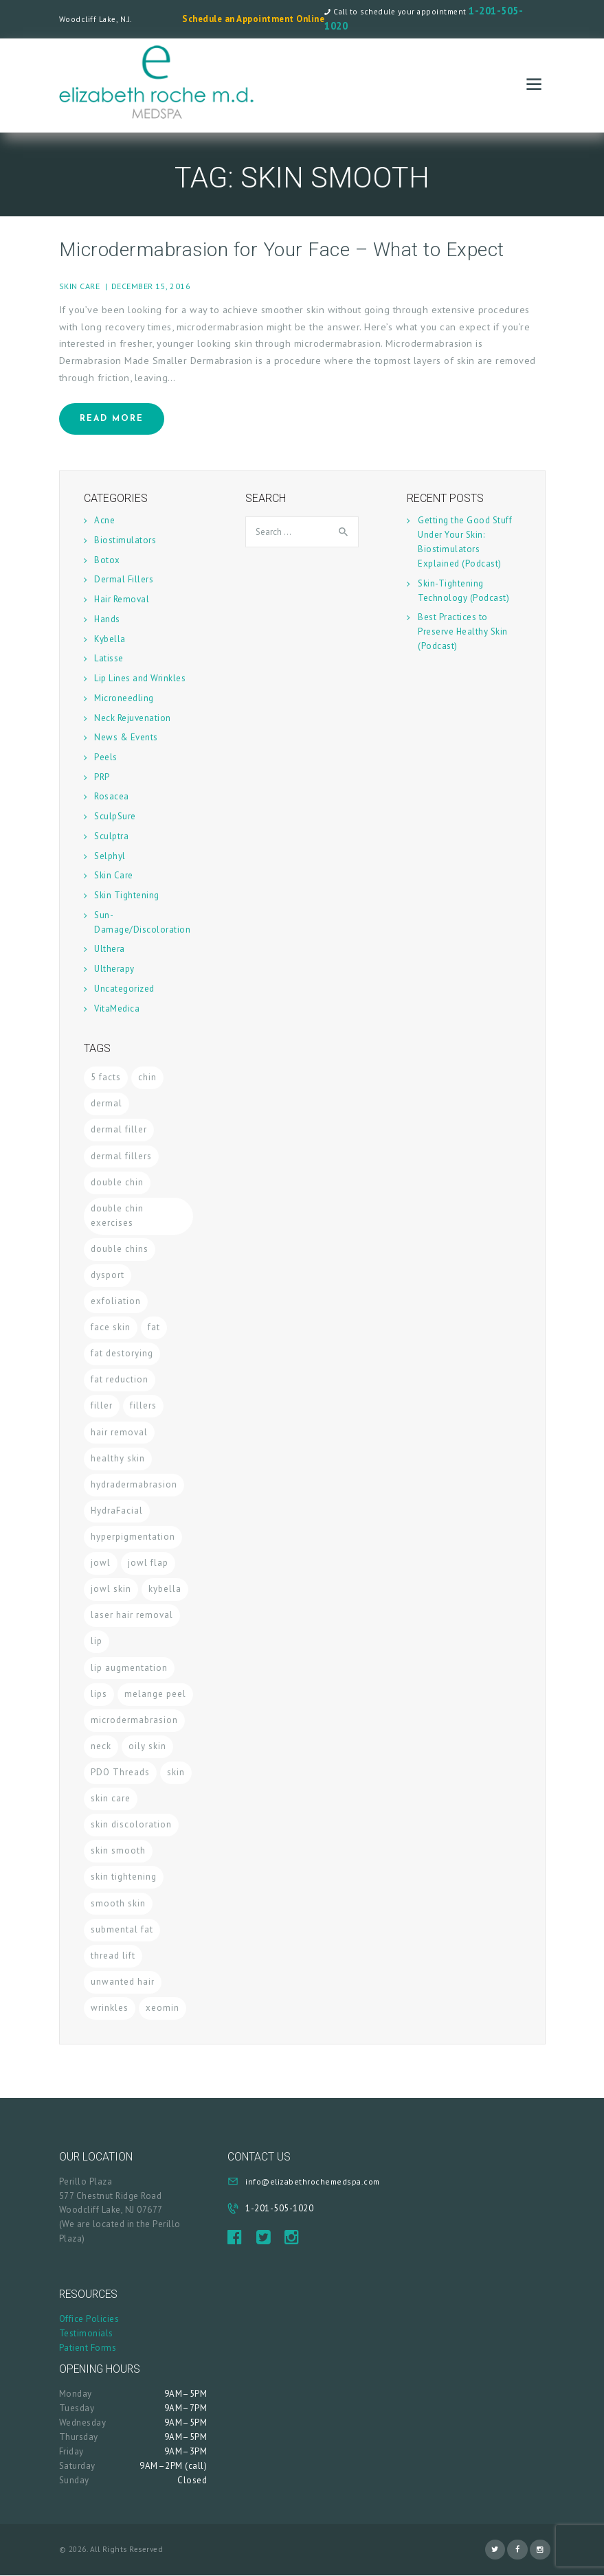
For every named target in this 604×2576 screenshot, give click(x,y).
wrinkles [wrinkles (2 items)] (109, 2008)
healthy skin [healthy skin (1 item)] (118, 1458)
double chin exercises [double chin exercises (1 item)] (117, 1215)
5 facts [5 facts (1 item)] (106, 1077)
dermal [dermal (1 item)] (106, 1103)
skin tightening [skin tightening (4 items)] (124, 1876)
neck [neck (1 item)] (101, 1746)
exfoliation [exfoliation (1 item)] (116, 1301)
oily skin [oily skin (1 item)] (147, 1746)
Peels (106, 757)
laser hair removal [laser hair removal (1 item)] (132, 1615)
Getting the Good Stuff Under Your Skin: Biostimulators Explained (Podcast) (465, 541)
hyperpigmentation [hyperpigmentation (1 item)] (133, 1536)
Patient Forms (88, 2347)
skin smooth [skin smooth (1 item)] (118, 1850)
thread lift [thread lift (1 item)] (113, 1955)
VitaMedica (116, 1008)
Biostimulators (125, 540)
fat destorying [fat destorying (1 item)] (122, 1353)
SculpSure (115, 816)
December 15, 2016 (151, 286)
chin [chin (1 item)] (147, 1077)
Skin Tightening (126, 895)
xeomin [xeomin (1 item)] (162, 2008)
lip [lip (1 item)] (96, 1641)
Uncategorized (124, 988)
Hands (107, 619)
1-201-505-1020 (279, 2208)
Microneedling (124, 698)
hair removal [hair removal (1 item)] (119, 1432)
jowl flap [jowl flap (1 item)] (148, 1563)
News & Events (126, 737)
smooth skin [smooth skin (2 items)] (118, 1903)
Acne (104, 520)
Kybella (110, 639)
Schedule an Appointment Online (253, 19)
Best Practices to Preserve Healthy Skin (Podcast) (463, 631)
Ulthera (109, 949)
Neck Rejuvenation (132, 718)
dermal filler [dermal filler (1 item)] (119, 1129)
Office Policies (89, 2319)
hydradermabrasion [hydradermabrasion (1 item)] (134, 1484)
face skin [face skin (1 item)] (111, 1327)
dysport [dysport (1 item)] (107, 1275)
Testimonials (86, 2333)
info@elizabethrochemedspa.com (312, 2181)
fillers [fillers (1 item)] (143, 1405)
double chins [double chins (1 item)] (119, 1249)
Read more (112, 419)
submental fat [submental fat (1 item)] (122, 1929)
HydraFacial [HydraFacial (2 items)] (117, 1510)
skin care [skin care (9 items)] (111, 1798)
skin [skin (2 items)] (176, 1772)
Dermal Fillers (123, 579)
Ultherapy (114, 968)
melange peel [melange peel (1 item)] (155, 1694)
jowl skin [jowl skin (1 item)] (111, 1589)
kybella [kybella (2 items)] (164, 1589)
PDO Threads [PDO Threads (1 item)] (120, 1772)
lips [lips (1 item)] (99, 1694)
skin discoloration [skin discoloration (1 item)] (131, 1824)
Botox (107, 560)
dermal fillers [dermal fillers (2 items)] (121, 1156)
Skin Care (79, 286)
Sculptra (111, 836)
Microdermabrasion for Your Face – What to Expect (281, 249)
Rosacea (111, 796)
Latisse (109, 658)
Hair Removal (121, 599)
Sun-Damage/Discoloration (142, 922)
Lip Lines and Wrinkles (140, 678)
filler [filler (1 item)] (102, 1405)
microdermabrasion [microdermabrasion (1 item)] (134, 1720)
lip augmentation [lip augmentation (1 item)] (129, 1668)
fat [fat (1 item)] (154, 1327)
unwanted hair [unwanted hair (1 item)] (123, 1981)
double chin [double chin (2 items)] (117, 1182)
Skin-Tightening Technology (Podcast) (463, 591)
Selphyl (110, 856)
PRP (102, 777)
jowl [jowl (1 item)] (101, 1563)
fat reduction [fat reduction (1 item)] (119, 1379)
